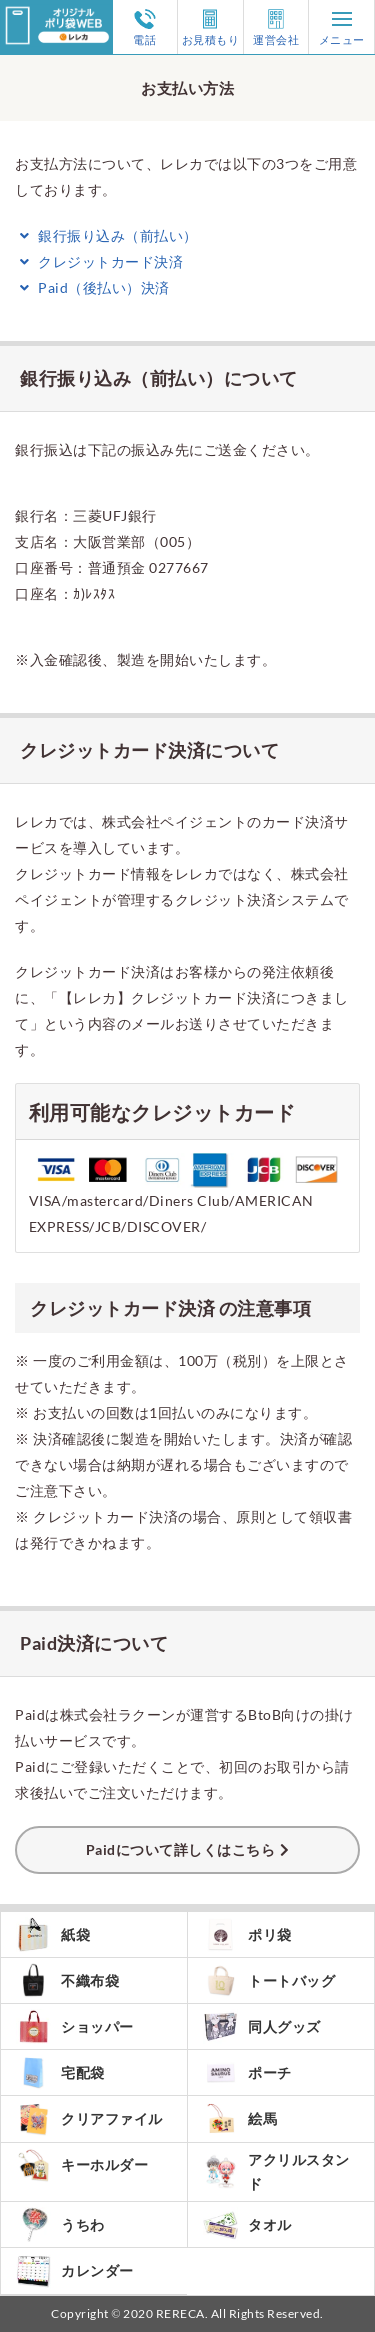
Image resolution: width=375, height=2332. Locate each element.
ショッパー (75, 2026)
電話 (145, 27)
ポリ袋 (247, 1934)
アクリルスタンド (276, 2171)
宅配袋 (60, 2072)
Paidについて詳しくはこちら (181, 1849)
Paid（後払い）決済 (92, 287)
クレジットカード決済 (99, 261)
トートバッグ (269, 1980)
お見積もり (211, 27)
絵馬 (240, 2118)
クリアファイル (89, 2118)
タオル (247, 2225)
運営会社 (276, 27)
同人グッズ (262, 2026)
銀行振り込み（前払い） (106, 235)
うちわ (60, 2225)
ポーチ (247, 2072)
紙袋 (53, 1934)
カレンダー (75, 2271)
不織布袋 (67, 1980)
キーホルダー (82, 2165)
